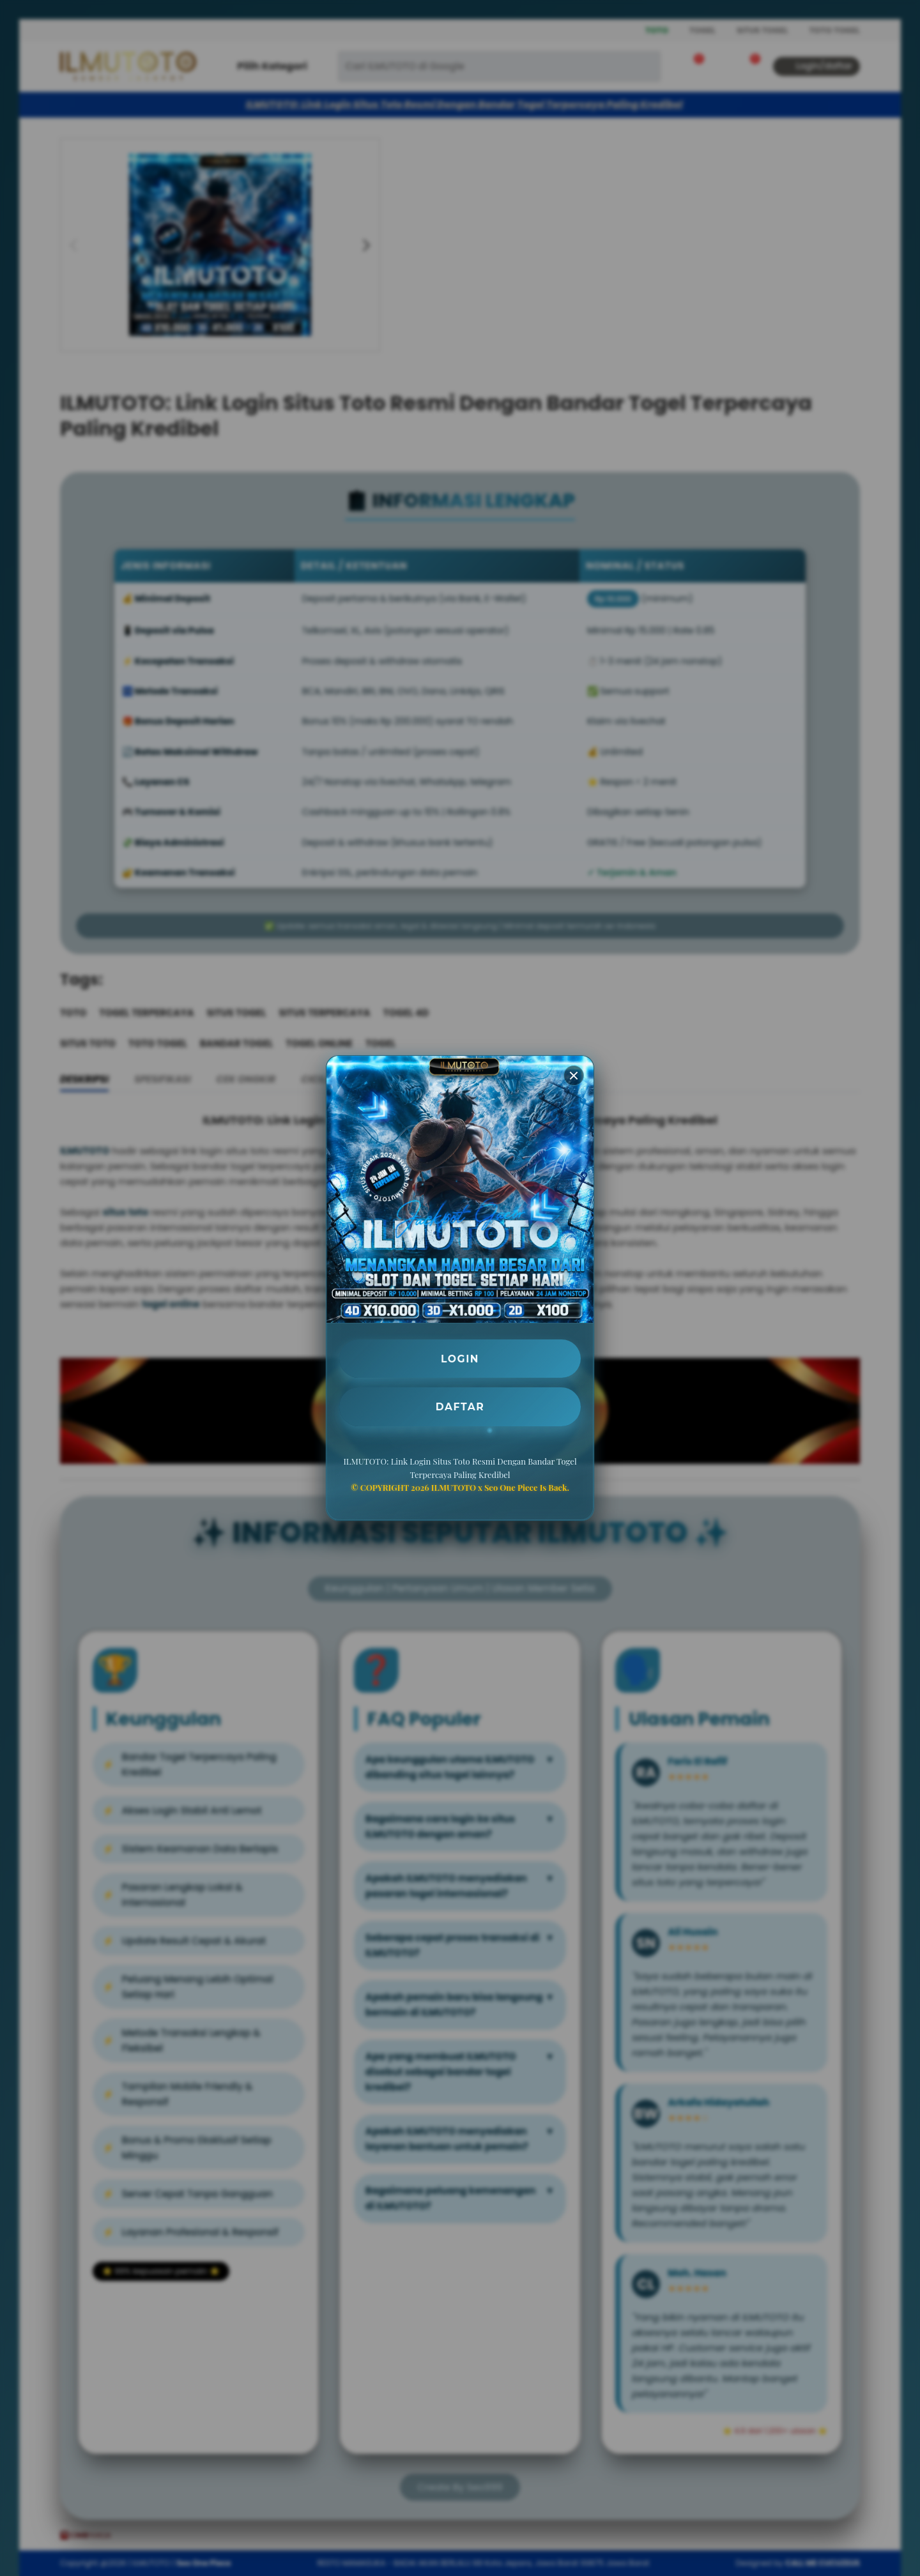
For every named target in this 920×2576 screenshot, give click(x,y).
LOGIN (460, 1358)
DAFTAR (460, 1407)
